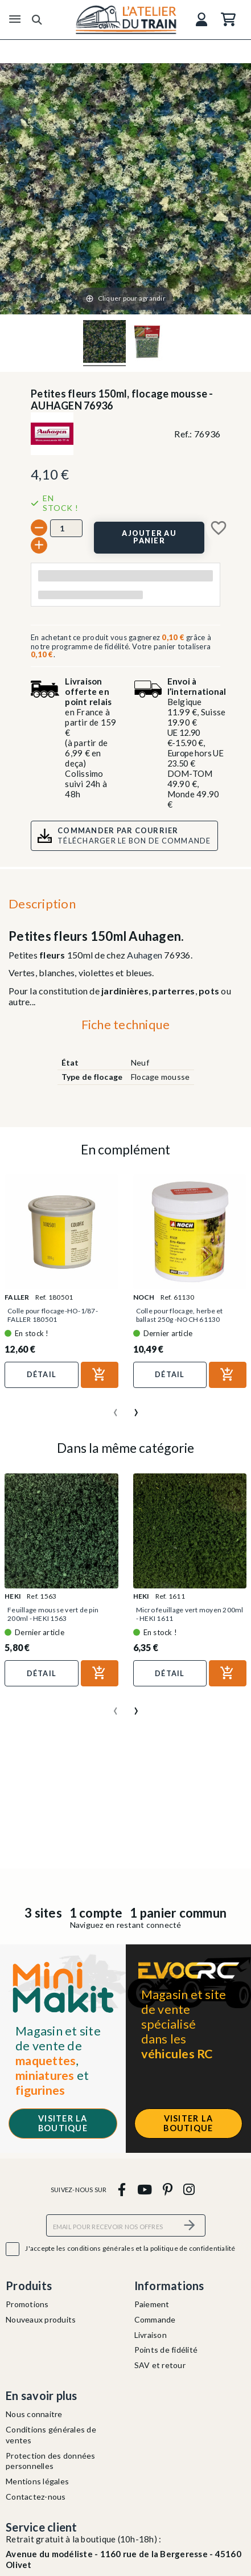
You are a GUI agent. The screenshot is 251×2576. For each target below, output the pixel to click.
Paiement (152, 2304)
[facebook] (122, 2189)
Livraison (150, 2335)
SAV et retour (160, 2365)
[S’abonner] (190, 2225)
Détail (42, 1374)
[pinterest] (167, 2189)
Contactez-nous (36, 2496)
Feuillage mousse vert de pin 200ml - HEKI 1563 (52, 1614)
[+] (39, 545)
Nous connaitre (34, 2414)
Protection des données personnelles (51, 2461)
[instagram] (189, 2189)
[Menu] (15, 19)
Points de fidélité (166, 2349)
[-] (39, 527)
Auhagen (144, 954)
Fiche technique (125, 1024)
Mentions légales (37, 2481)
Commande (155, 2319)
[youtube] (144, 2189)
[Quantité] (66, 528)
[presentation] (115, 1408)
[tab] (125, 1027)
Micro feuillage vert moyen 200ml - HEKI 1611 (190, 1614)
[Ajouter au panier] (149, 538)
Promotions (27, 2304)
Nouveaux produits (41, 2319)
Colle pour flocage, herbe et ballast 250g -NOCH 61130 (179, 1315)
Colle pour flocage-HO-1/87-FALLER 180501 (52, 1315)
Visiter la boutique (63, 2123)
